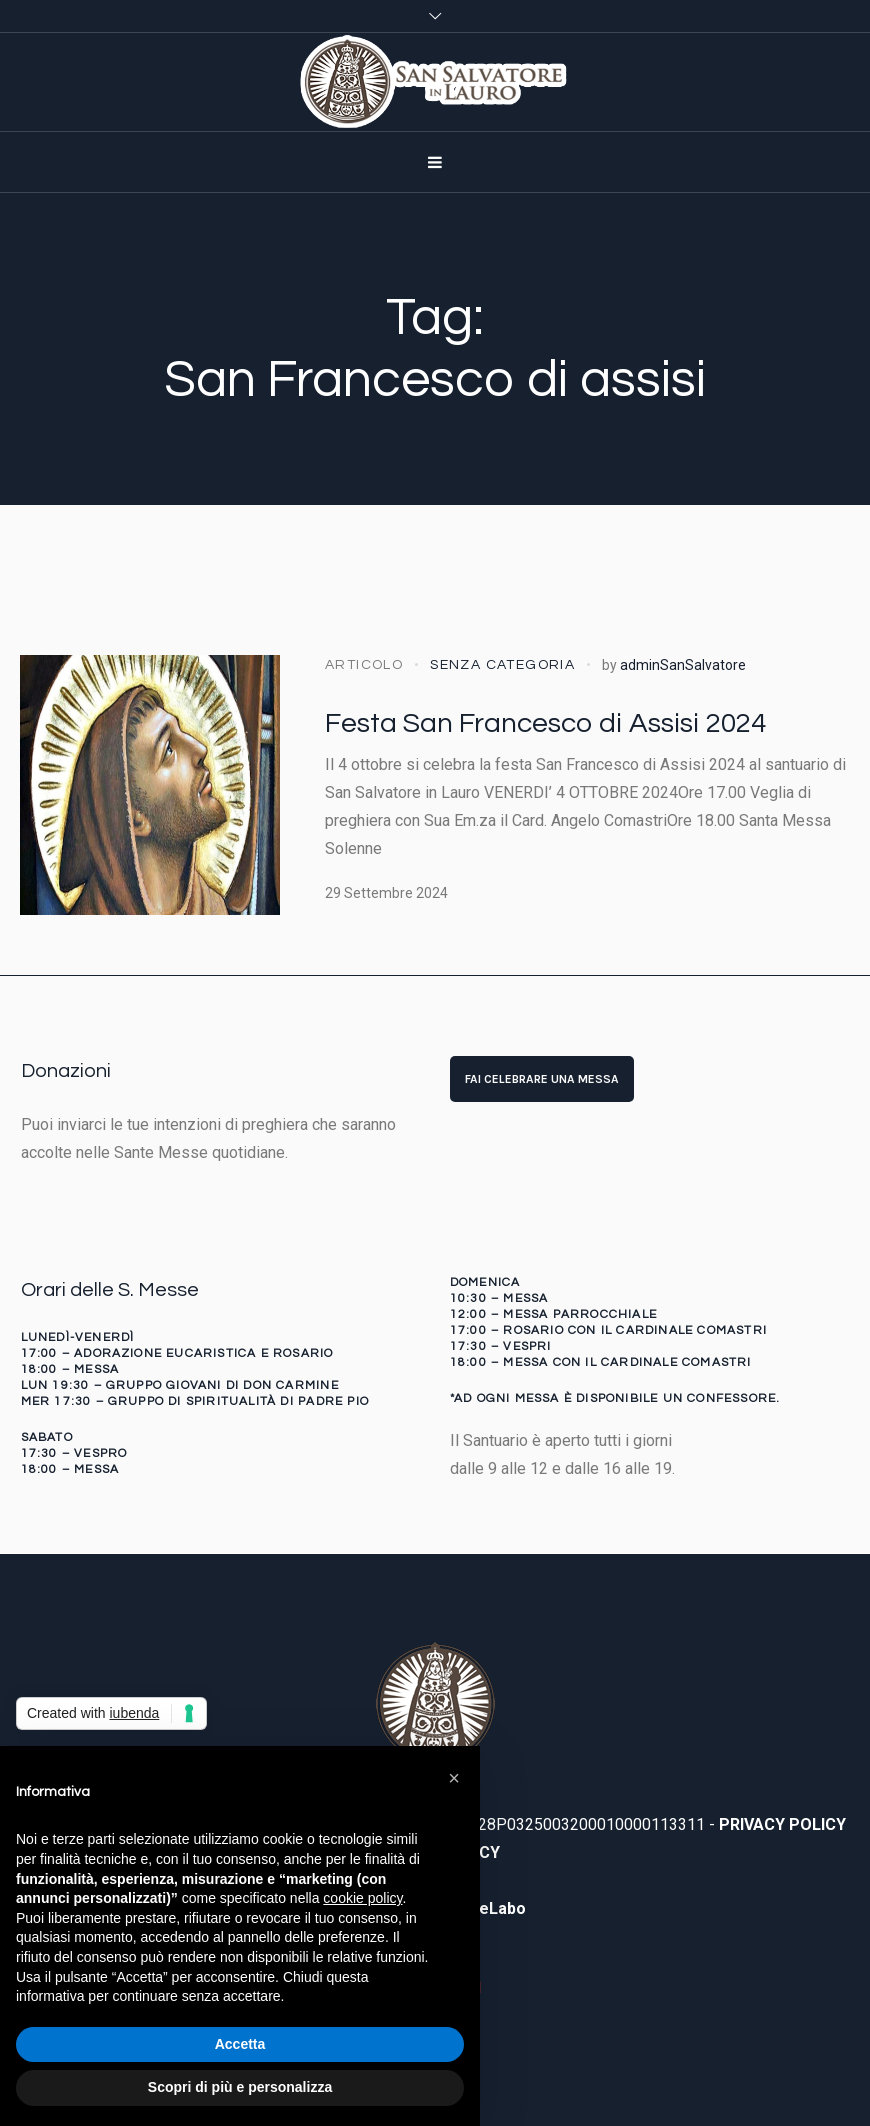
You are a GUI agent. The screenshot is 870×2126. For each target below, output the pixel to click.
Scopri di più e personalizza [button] (240, 2087)
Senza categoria (502, 665)
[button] (454, 1778)
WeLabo (495, 1908)
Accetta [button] (240, 2044)
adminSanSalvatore (683, 665)
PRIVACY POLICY (782, 1824)
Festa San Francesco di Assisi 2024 (545, 723)
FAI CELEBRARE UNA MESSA (542, 1079)
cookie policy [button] (362, 1898)
